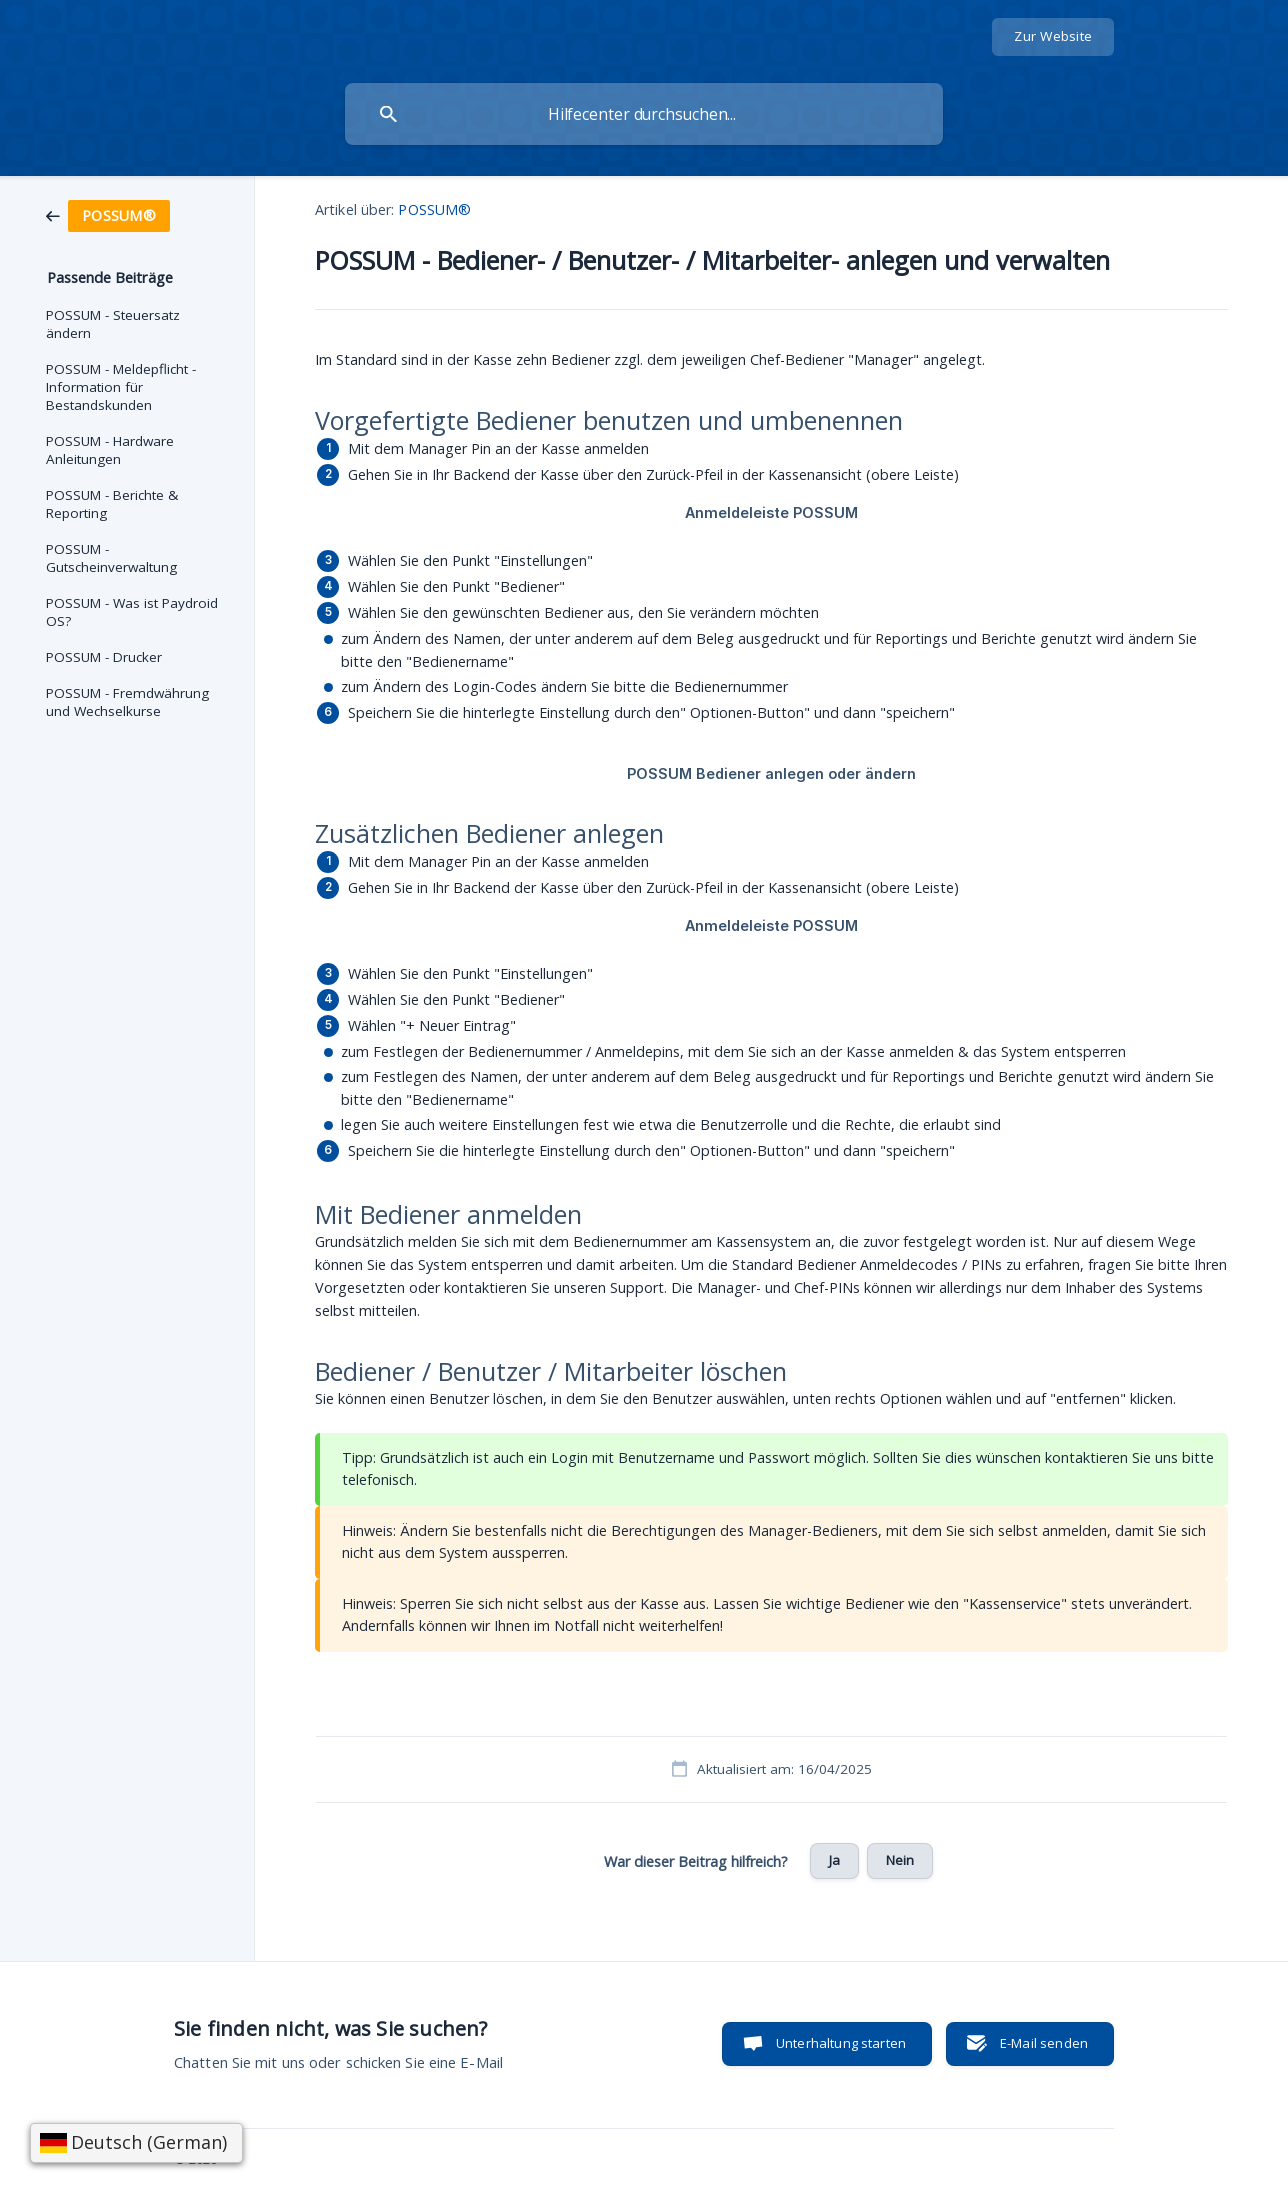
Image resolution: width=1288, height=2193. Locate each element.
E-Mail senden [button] (1044, 2043)
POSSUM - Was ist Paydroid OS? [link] (132, 612)
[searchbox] (644, 114)
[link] (108, 214)
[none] (1053, 37)
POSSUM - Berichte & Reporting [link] (112, 504)
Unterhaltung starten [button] (841, 2043)
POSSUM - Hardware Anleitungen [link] (110, 450)
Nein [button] (900, 1860)
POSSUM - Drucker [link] (104, 657)
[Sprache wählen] (136, 2143)
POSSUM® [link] (434, 209)
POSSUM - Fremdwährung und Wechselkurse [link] (127, 702)
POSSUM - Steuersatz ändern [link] (113, 324)
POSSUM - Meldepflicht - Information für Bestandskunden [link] (121, 387)
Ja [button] (834, 1860)
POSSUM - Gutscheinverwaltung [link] (111, 558)
